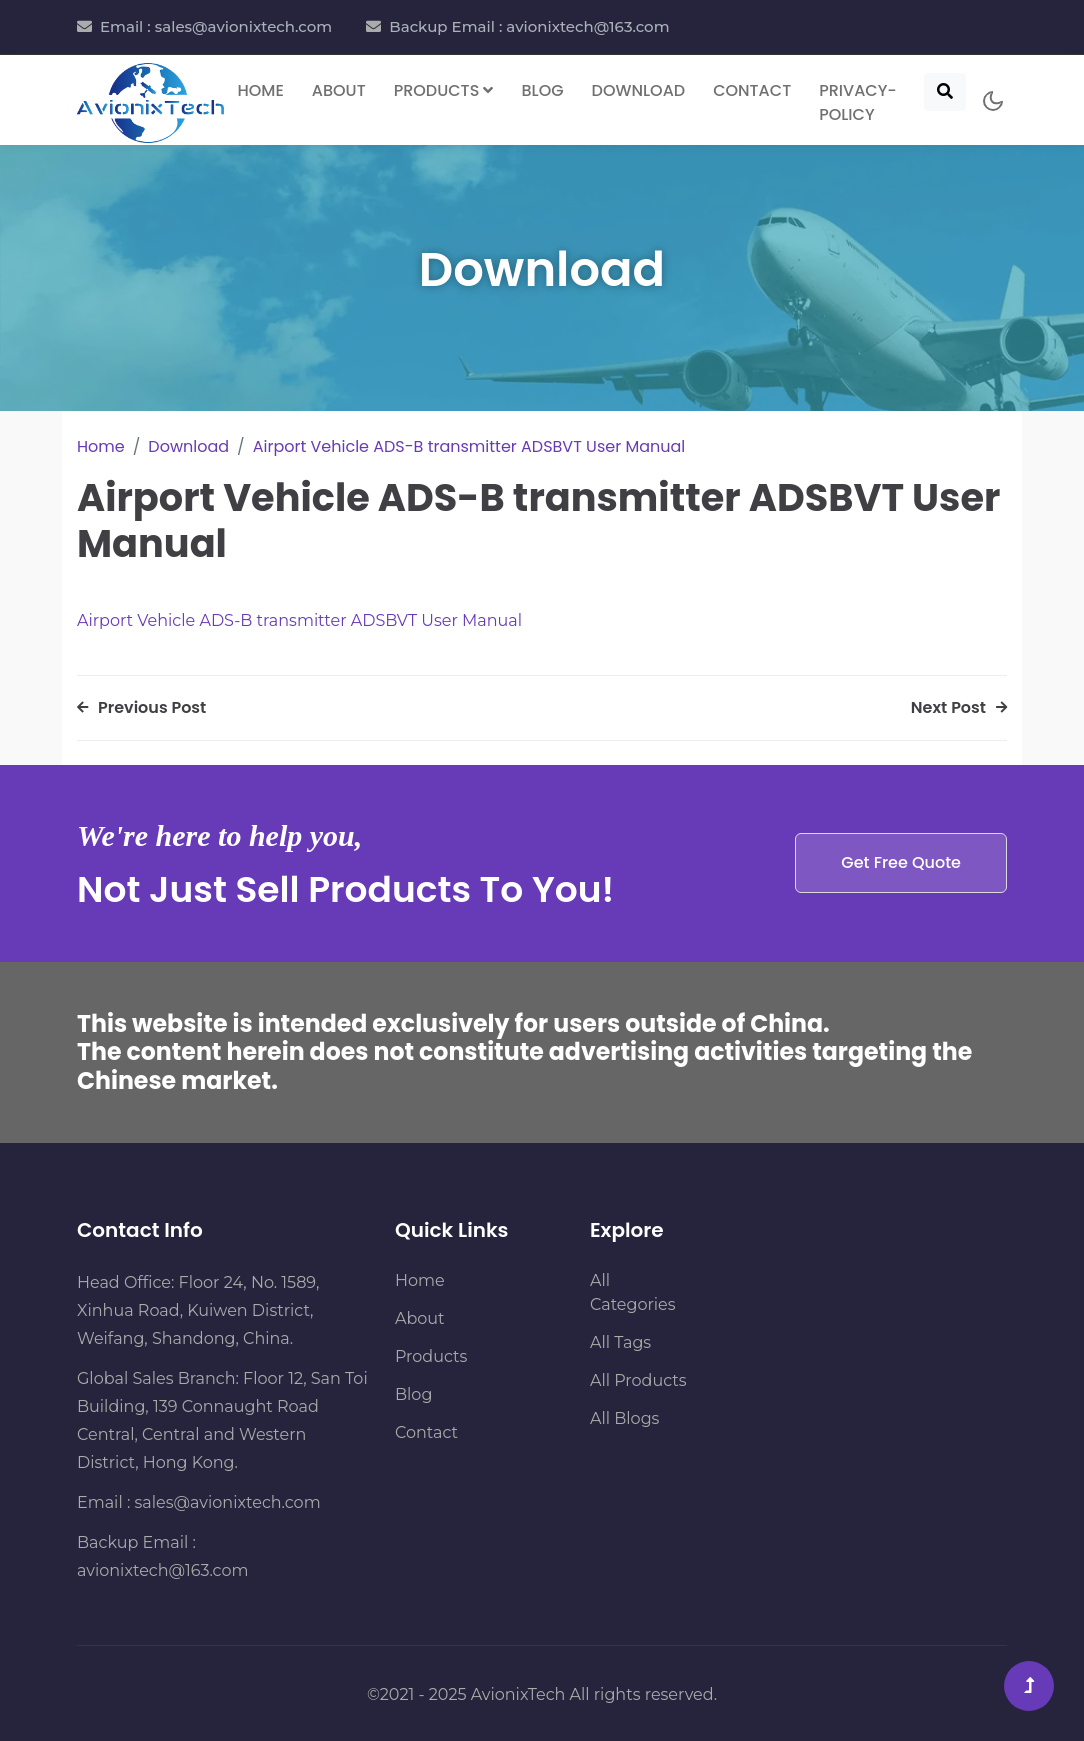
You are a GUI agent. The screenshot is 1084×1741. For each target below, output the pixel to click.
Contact (752, 90)
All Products (638, 1380)
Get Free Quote (901, 862)
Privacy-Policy (858, 102)
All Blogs (624, 1418)
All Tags (620, 1342)
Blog (542, 90)
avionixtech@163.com (162, 1570)
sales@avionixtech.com (228, 1502)
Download (639, 90)
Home (261, 90)
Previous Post (141, 707)
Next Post (959, 707)
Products (431, 1356)
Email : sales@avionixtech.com (216, 26)
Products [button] (444, 90)
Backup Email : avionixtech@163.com (529, 26)
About (339, 90)
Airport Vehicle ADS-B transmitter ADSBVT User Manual (469, 446)
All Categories (633, 1292)
